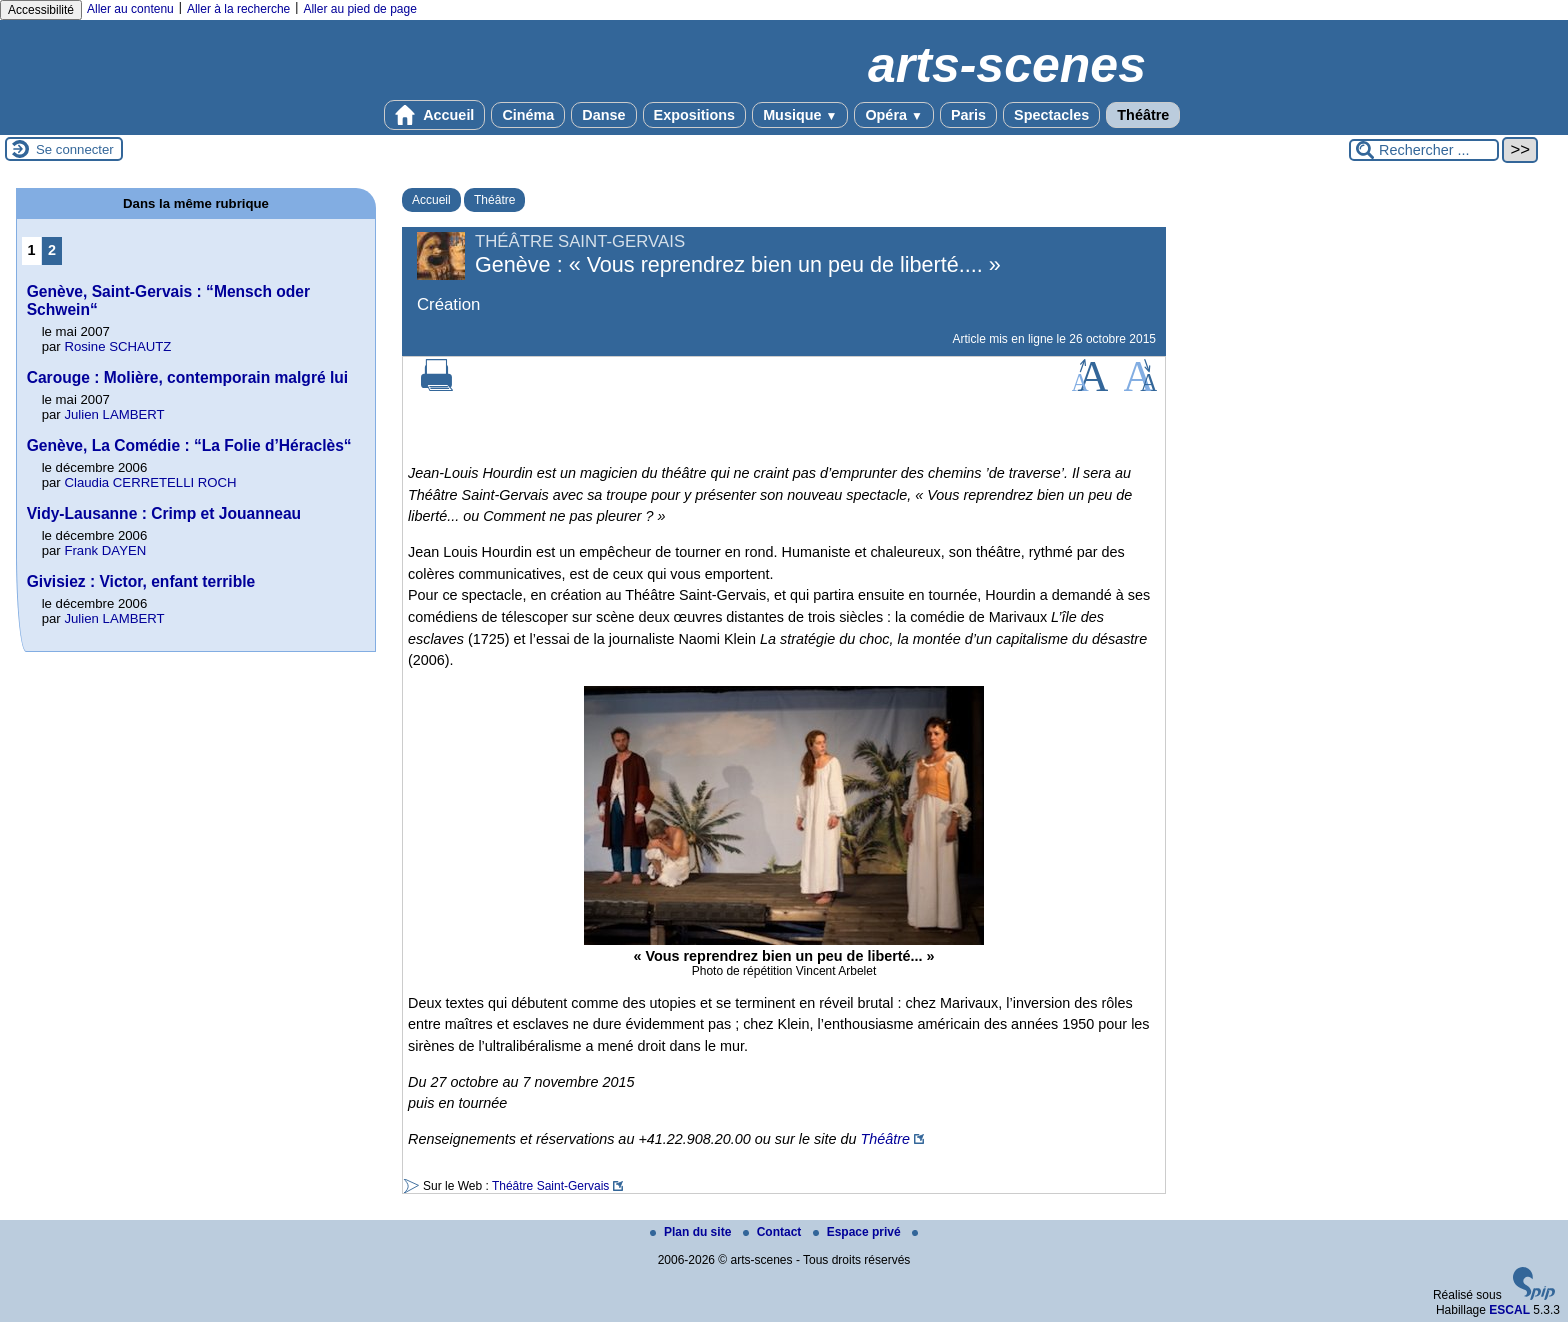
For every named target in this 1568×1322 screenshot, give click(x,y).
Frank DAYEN (105, 550)
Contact (774, 1232)
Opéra (893, 115)
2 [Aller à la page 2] (52, 250)
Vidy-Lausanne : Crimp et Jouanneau (164, 513)
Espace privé (858, 1232)
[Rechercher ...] (1424, 150)
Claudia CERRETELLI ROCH (150, 482)
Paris (968, 115)
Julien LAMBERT (114, 414)
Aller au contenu (130, 9)
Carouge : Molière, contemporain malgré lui (187, 377)
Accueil (435, 115)
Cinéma (528, 115)
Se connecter (75, 149)
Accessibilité (41, 10)
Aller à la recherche (238, 9)
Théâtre (1143, 115)
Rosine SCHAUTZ (117, 346)
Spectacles (1051, 115)
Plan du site (692, 1232)
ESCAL (1509, 1310)
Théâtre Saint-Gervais (550, 1186)
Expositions (695, 115)
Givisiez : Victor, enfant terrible (141, 581)
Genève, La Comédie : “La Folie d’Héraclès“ (189, 445)
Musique (800, 115)
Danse (603, 115)
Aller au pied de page (359, 9)
